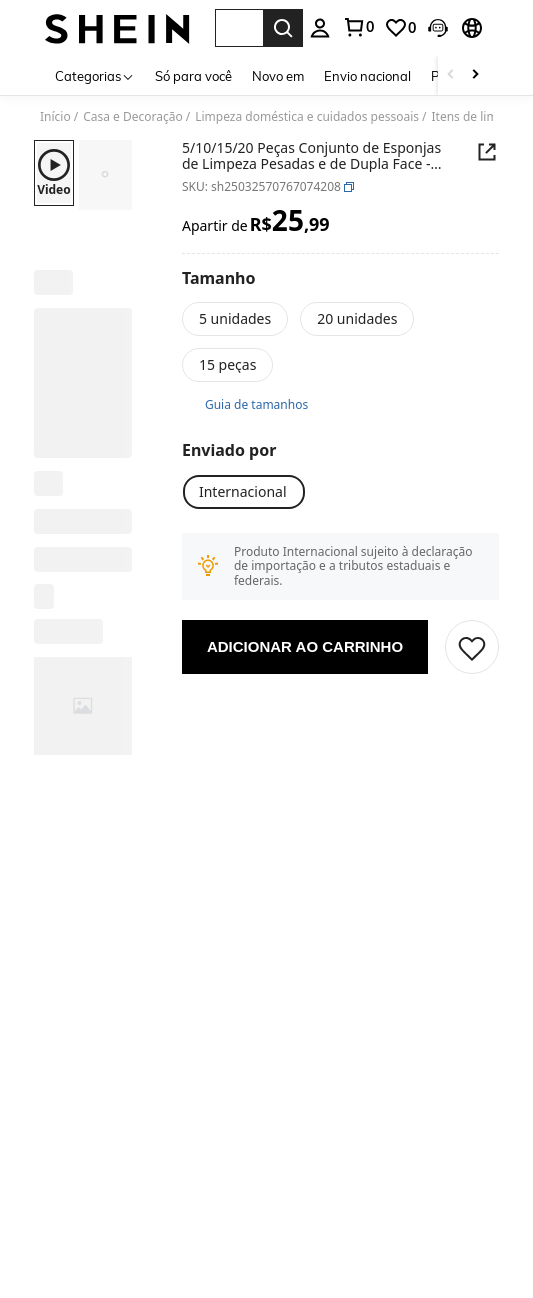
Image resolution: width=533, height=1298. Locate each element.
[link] (400, 28)
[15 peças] (227, 365)
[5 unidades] (235, 319)
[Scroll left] (451, 75)
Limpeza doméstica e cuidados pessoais (307, 117)
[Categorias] (95, 75)
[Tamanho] (219, 278)
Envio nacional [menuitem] (367, 76)
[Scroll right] (475, 75)
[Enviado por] (229, 450)
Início (55, 117)
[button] (239, 28)
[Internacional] (243, 492)
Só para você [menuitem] (193, 76)
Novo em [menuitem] (278, 76)
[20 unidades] (357, 319)
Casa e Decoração (133, 117)
